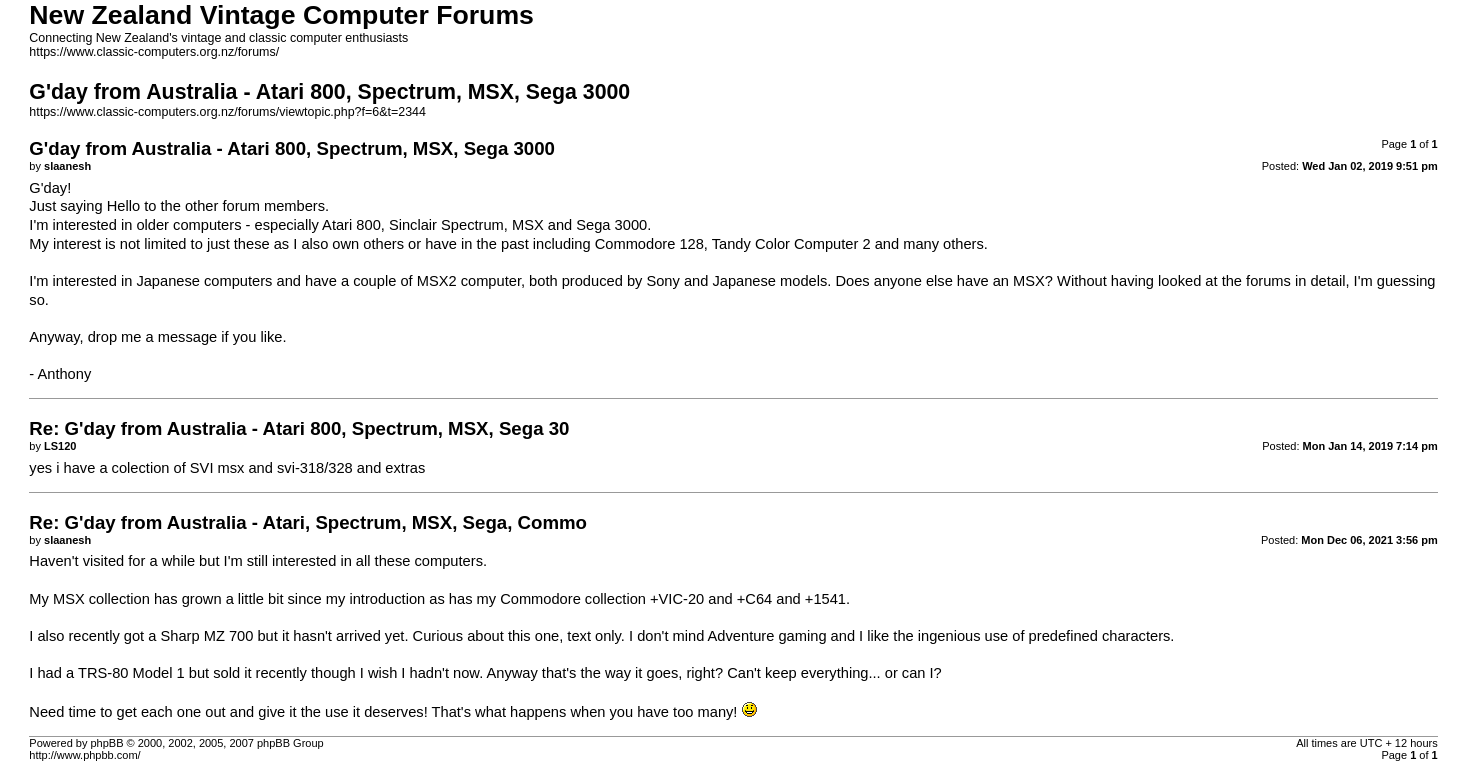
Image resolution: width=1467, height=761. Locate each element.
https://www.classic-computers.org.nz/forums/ (154, 52)
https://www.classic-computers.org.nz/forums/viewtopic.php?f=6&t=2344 (227, 112)
